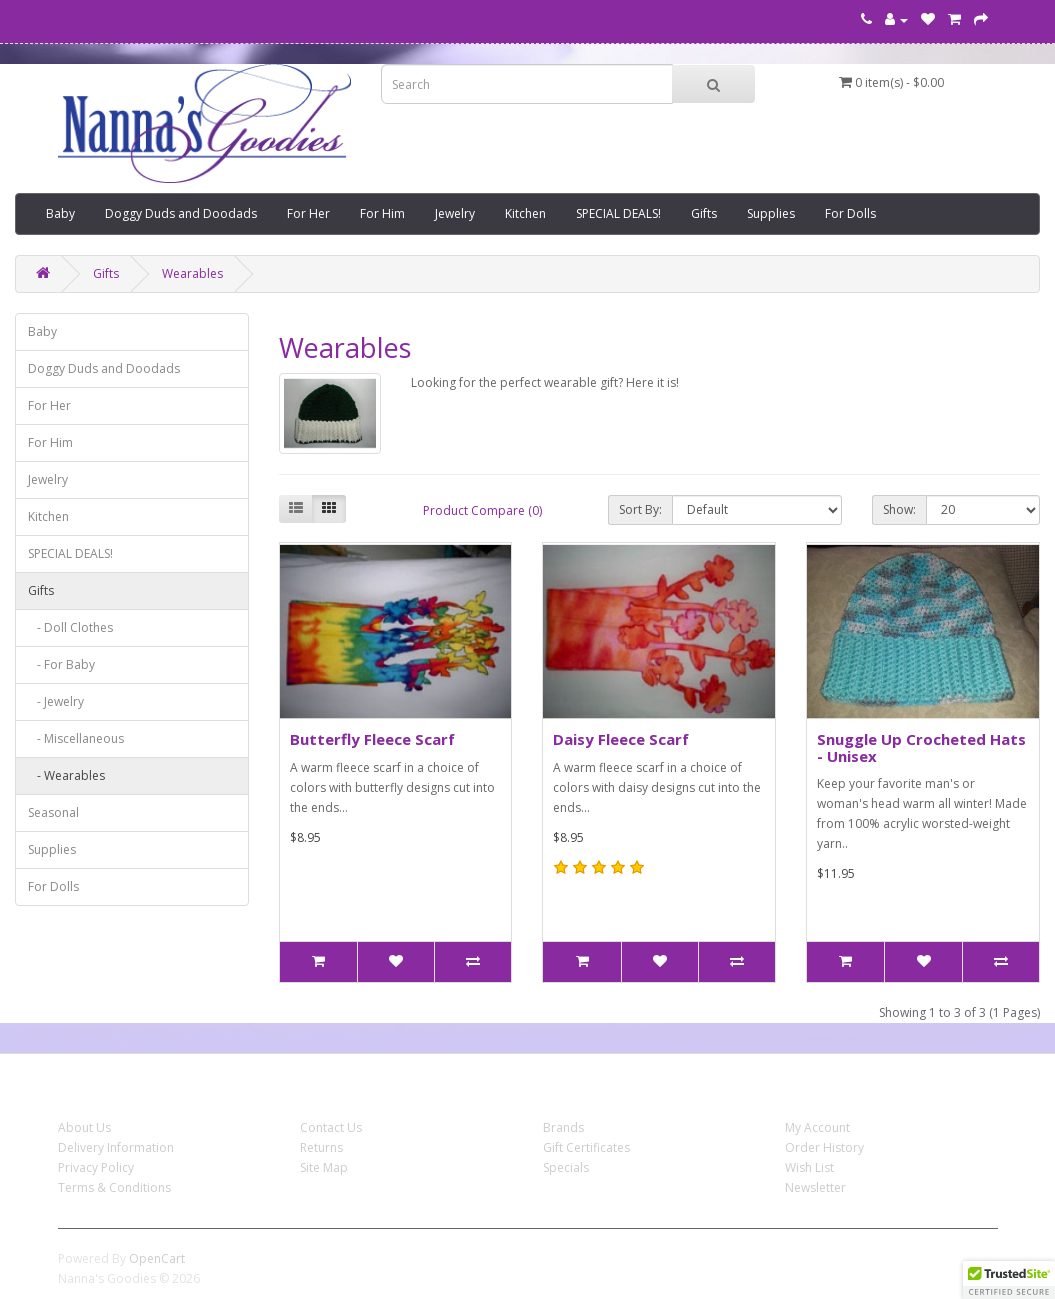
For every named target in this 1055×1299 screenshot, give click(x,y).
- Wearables (66, 775)
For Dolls (850, 213)
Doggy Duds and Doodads (181, 213)
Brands (563, 1127)
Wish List (809, 1167)
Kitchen (525, 213)
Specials (566, 1167)
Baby (60, 213)
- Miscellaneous (76, 738)
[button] (1009, 1280)
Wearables (192, 273)
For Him (382, 213)
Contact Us (331, 1127)
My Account (817, 1127)
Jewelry (455, 213)
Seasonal (53, 812)
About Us (84, 1127)
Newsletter (815, 1187)
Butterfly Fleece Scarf (372, 739)
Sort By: (640, 509)
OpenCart (157, 1258)
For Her (308, 213)
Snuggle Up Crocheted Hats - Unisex (921, 747)
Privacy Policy (96, 1167)
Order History (824, 1147)
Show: (899, 509)
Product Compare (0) (482, 510)
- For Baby (61, 664)
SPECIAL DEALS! (618, 213)
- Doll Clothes (70, 627)
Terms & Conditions (114, 1187)
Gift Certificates (586, 1147)
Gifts (704, 213)
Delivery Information (116, 1147)
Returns (321, 1147)
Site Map (324, 1167)
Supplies (771, 213)
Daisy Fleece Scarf (621, 739)
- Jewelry (56, 701)
